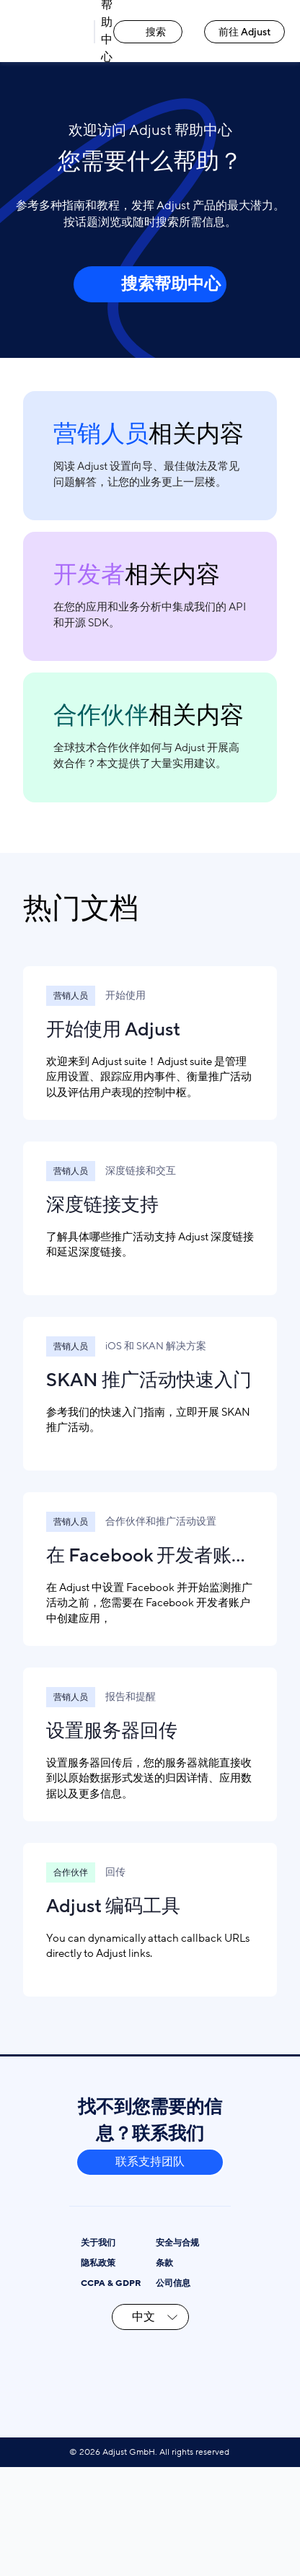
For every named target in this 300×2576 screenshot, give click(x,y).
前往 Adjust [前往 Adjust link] (245, 32)
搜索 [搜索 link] (148, 32)
